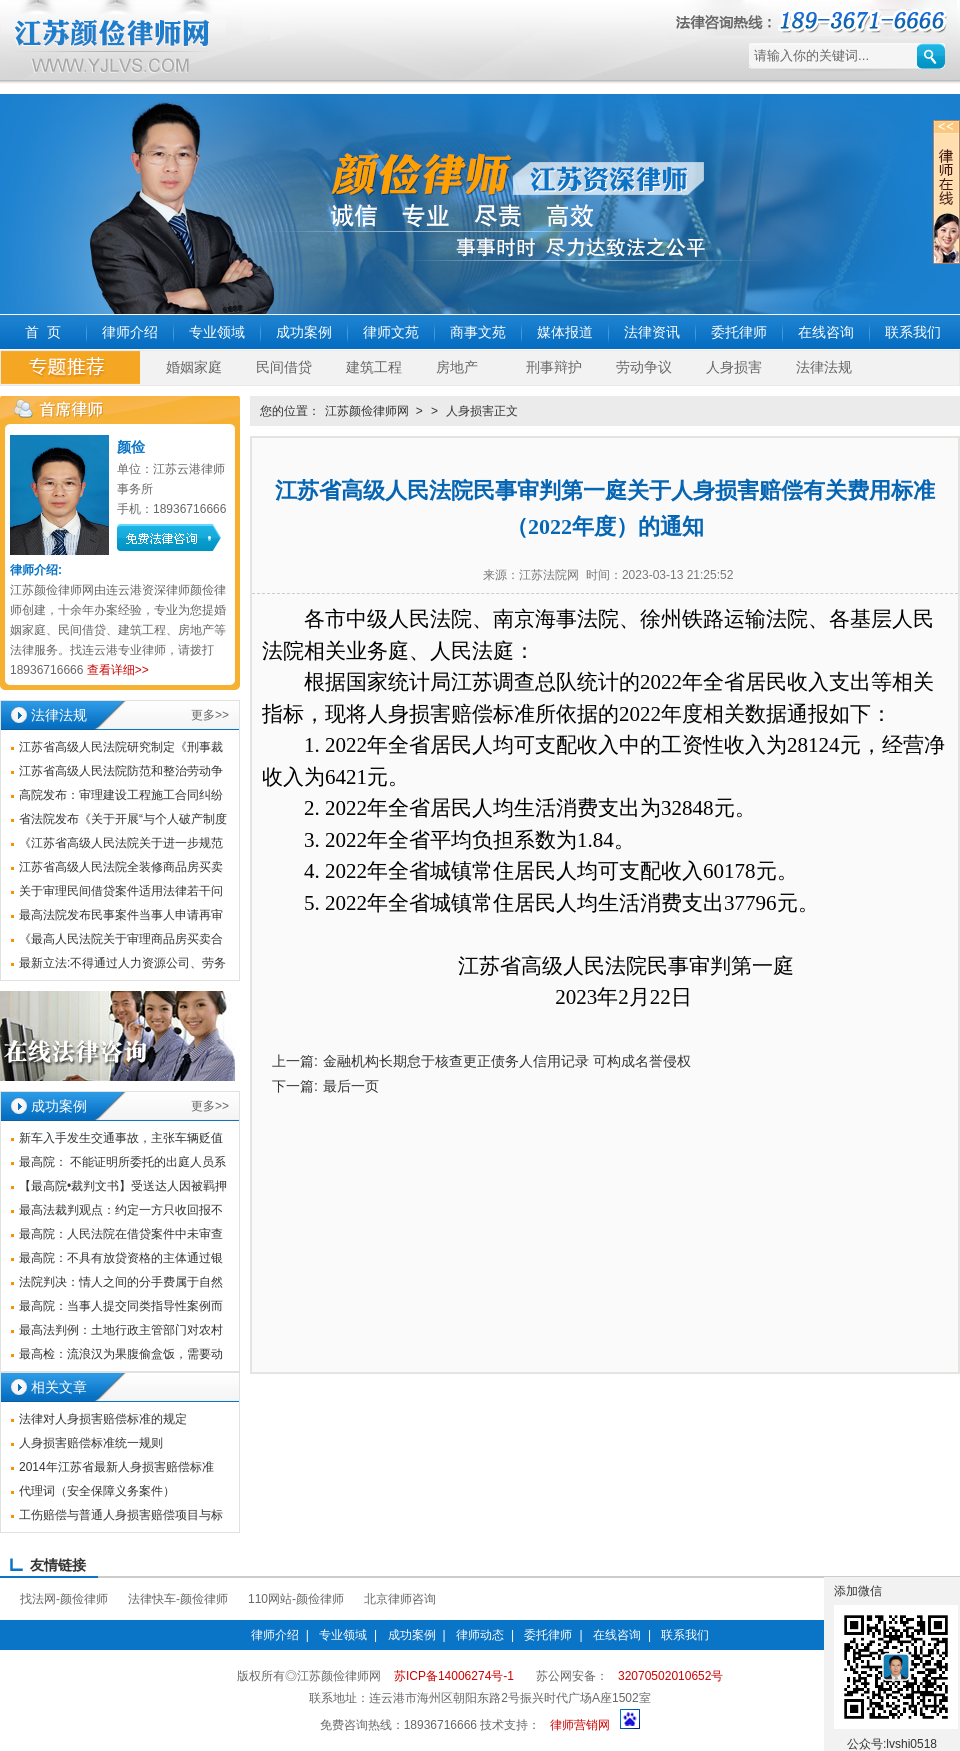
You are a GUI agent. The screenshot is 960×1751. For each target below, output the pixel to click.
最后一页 (351, 1086)
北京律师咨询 (400, 1599)
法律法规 (824, 367)
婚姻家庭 (194, 367)
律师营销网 (580, 1725)
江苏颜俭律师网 (367, 411)
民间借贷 (284, 367)
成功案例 (304, 332)
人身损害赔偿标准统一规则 (91, 1443)
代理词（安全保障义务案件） (97, 1491)
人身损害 (734, 367)
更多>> (210, 715)
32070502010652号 (670, 1676)
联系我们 (913, 332)
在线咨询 (826, 332)
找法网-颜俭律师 (64, 1599)
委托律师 (739, 332)
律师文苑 (391, 332)
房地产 (457, 367)
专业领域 (217, 332)
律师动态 (480, 1635)
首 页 (43, 332)
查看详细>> (118, 670)
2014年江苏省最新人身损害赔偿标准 (116, 1467)
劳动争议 (644, 367)
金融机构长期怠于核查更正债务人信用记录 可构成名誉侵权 (507, 1061)
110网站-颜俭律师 (296, 1599)
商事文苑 (478, 332)
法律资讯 (652, 332)
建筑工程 (374, 367)
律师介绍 (130, 332)
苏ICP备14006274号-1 (454, 1676)
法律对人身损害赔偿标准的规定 (103, 1419)
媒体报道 (565, 332)
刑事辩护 (554, 367)
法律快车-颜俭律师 (178, 1599)
